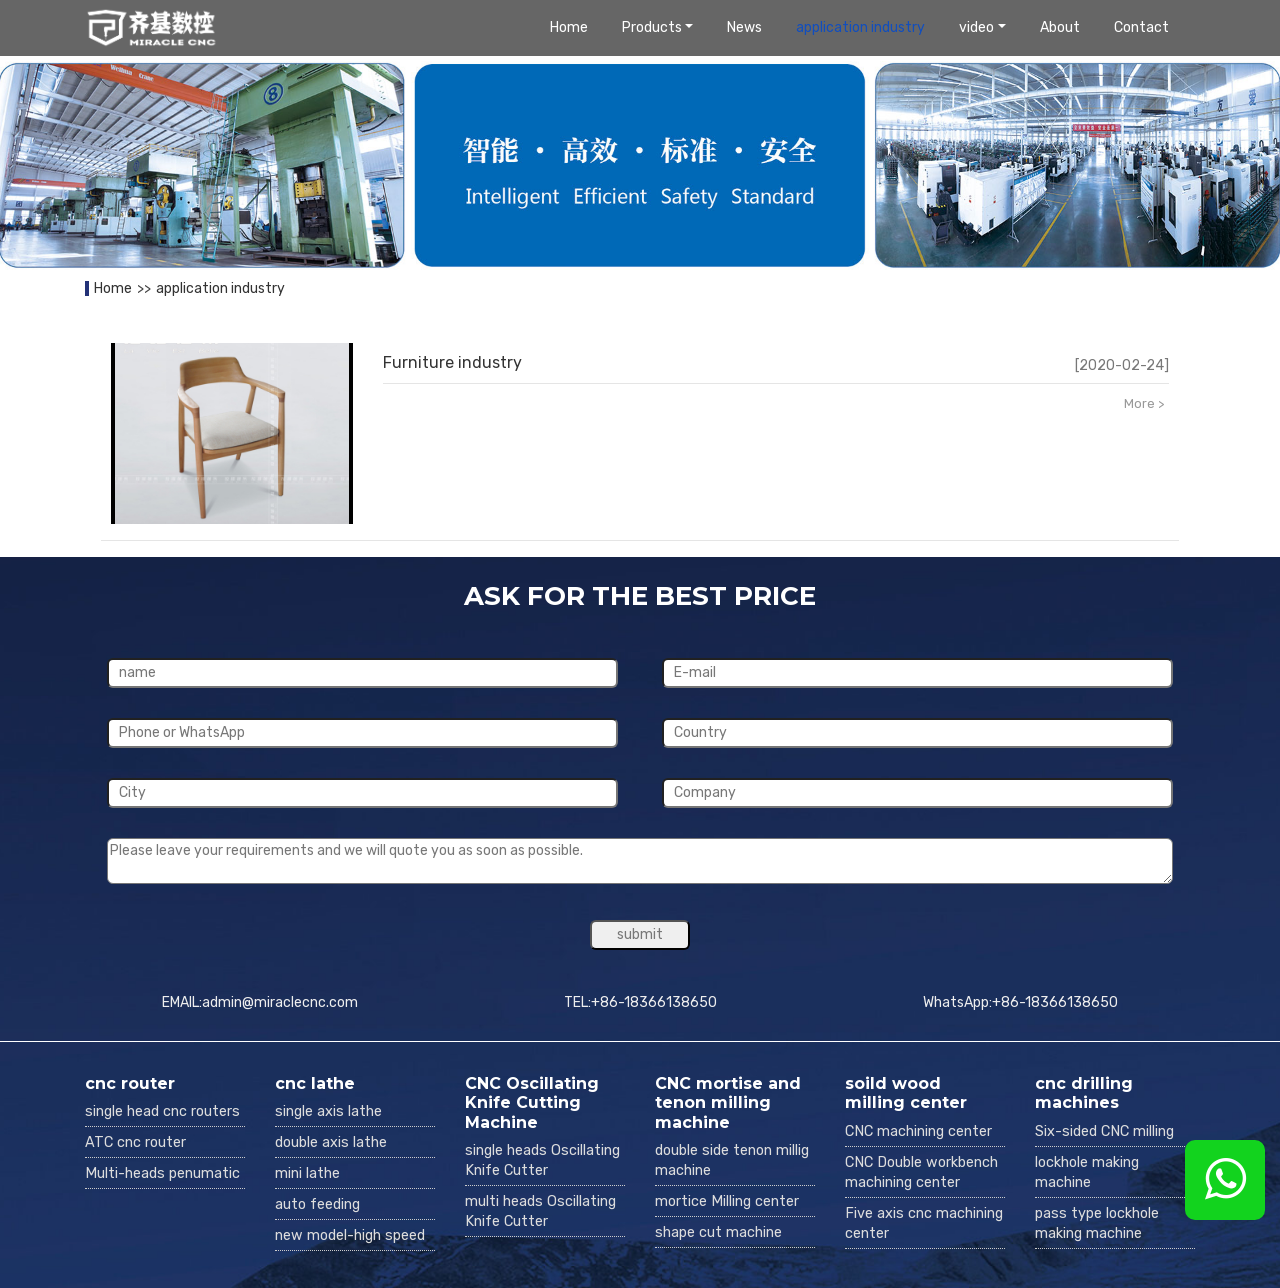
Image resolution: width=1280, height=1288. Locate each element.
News (744, 27)
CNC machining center (918, 1131)
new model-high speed (350, 1235)
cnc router (130, 1083)
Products (652, 27)
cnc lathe (315, 1083)
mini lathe (307, 1173)
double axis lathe (331, 1142)
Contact (1141, 27)
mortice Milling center (727, 1201)
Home (569, 27)
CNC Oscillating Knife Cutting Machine (532, 1102)
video (976, 27)
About (1060, 27)
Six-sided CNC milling (1104, 1131)
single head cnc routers (162, 1111)
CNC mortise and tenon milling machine (728, 1102)
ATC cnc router (135, 1142)
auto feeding (317, 1204)
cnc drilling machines (1084, 1093)
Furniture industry (452, 362)
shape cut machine (718, 1232)
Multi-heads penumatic (162, 1173)
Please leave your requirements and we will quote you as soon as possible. (640, 861)
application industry (860, 27)
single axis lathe (328, 1111)
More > (1144, 403)
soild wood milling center (906, 1093)
